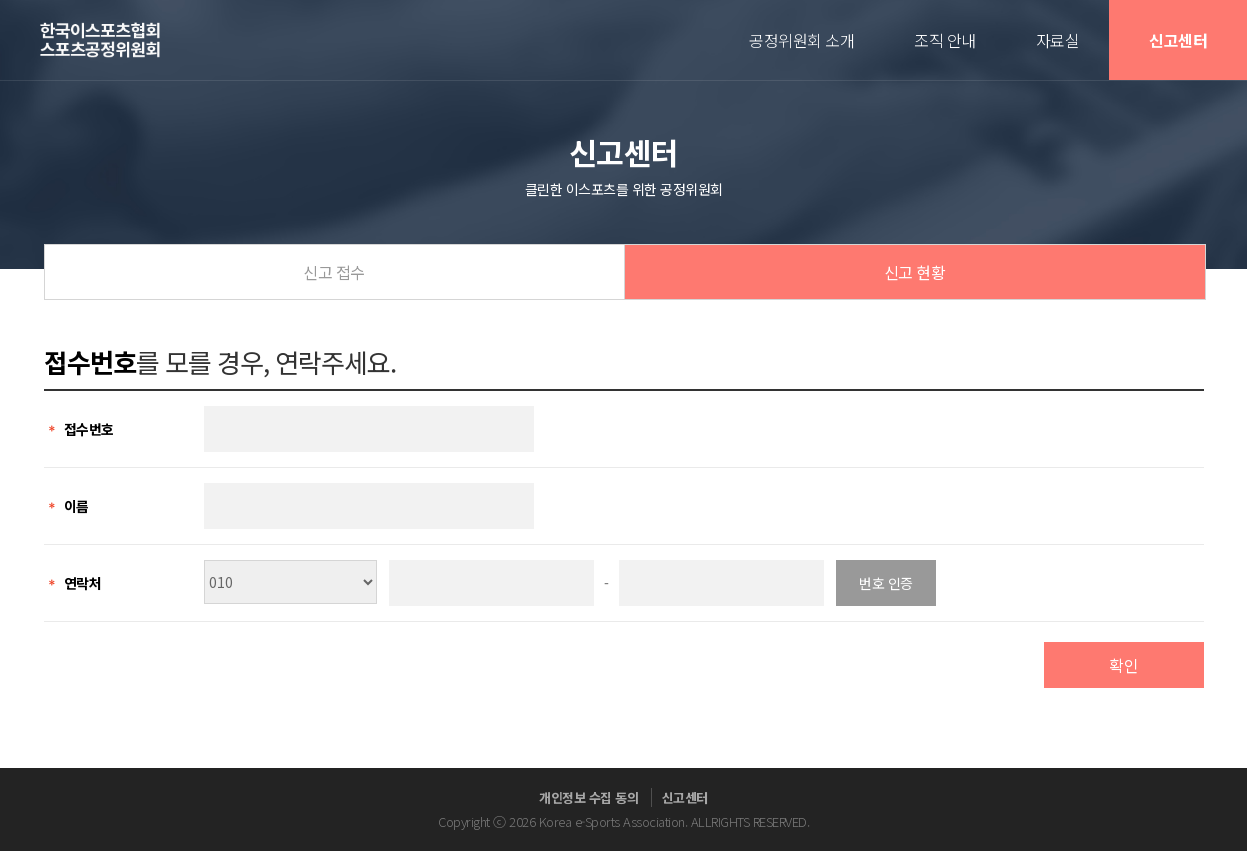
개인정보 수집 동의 (588, 797)
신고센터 (1178, 40)
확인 (1123, 665)
